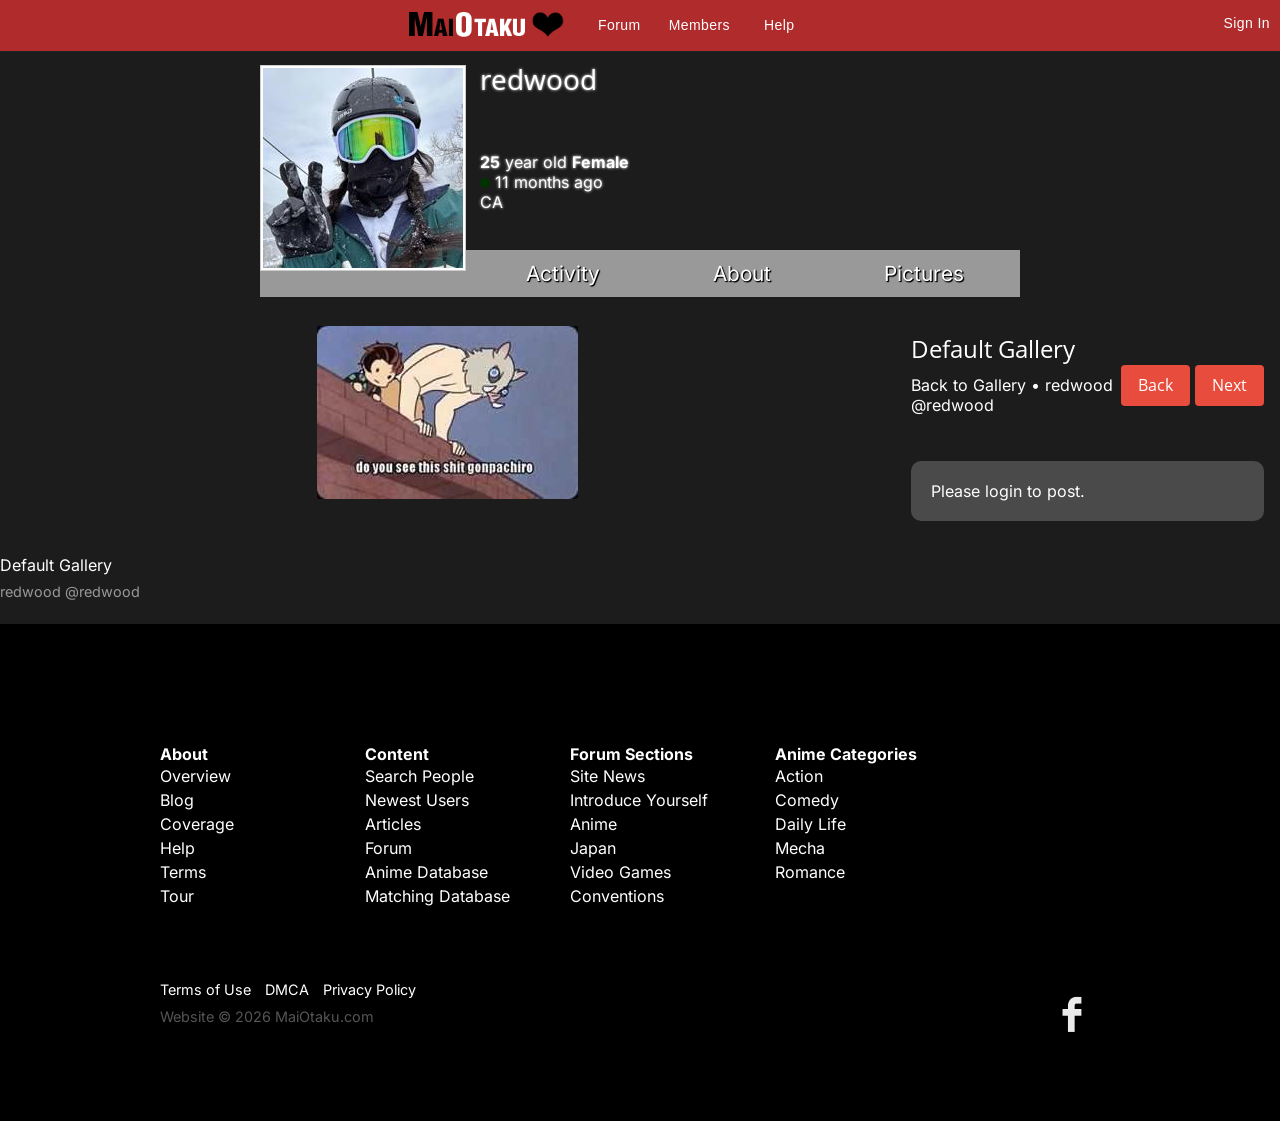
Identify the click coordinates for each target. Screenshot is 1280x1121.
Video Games (620, 872)
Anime (593, 824)
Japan (593, 848)
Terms (183, 872)
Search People (419, 776)
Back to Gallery (968, 385)
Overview (195, 776)
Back (1155, 385)
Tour (177, 896)
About (742, 273)
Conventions (617, 896)
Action (799, 776)
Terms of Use (205, 989)
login (1003, 491)
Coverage (197, 824)
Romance (810, 872)
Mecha (800, 848)
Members (699, 25)
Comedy (807, 800)
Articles (393, 824)
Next (1229, 385)
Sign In (1247, 23)
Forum (619, 25)
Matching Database (437, 896)
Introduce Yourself (639, 800)
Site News (607, 776)
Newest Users (417, 800)
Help (779, 25)
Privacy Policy (369, 989)
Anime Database (426, 872)
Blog (177, 800)
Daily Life (810, 824)
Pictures (924, 273)
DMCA (287, 989)
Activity (563, 273)
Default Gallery (56, 565)
